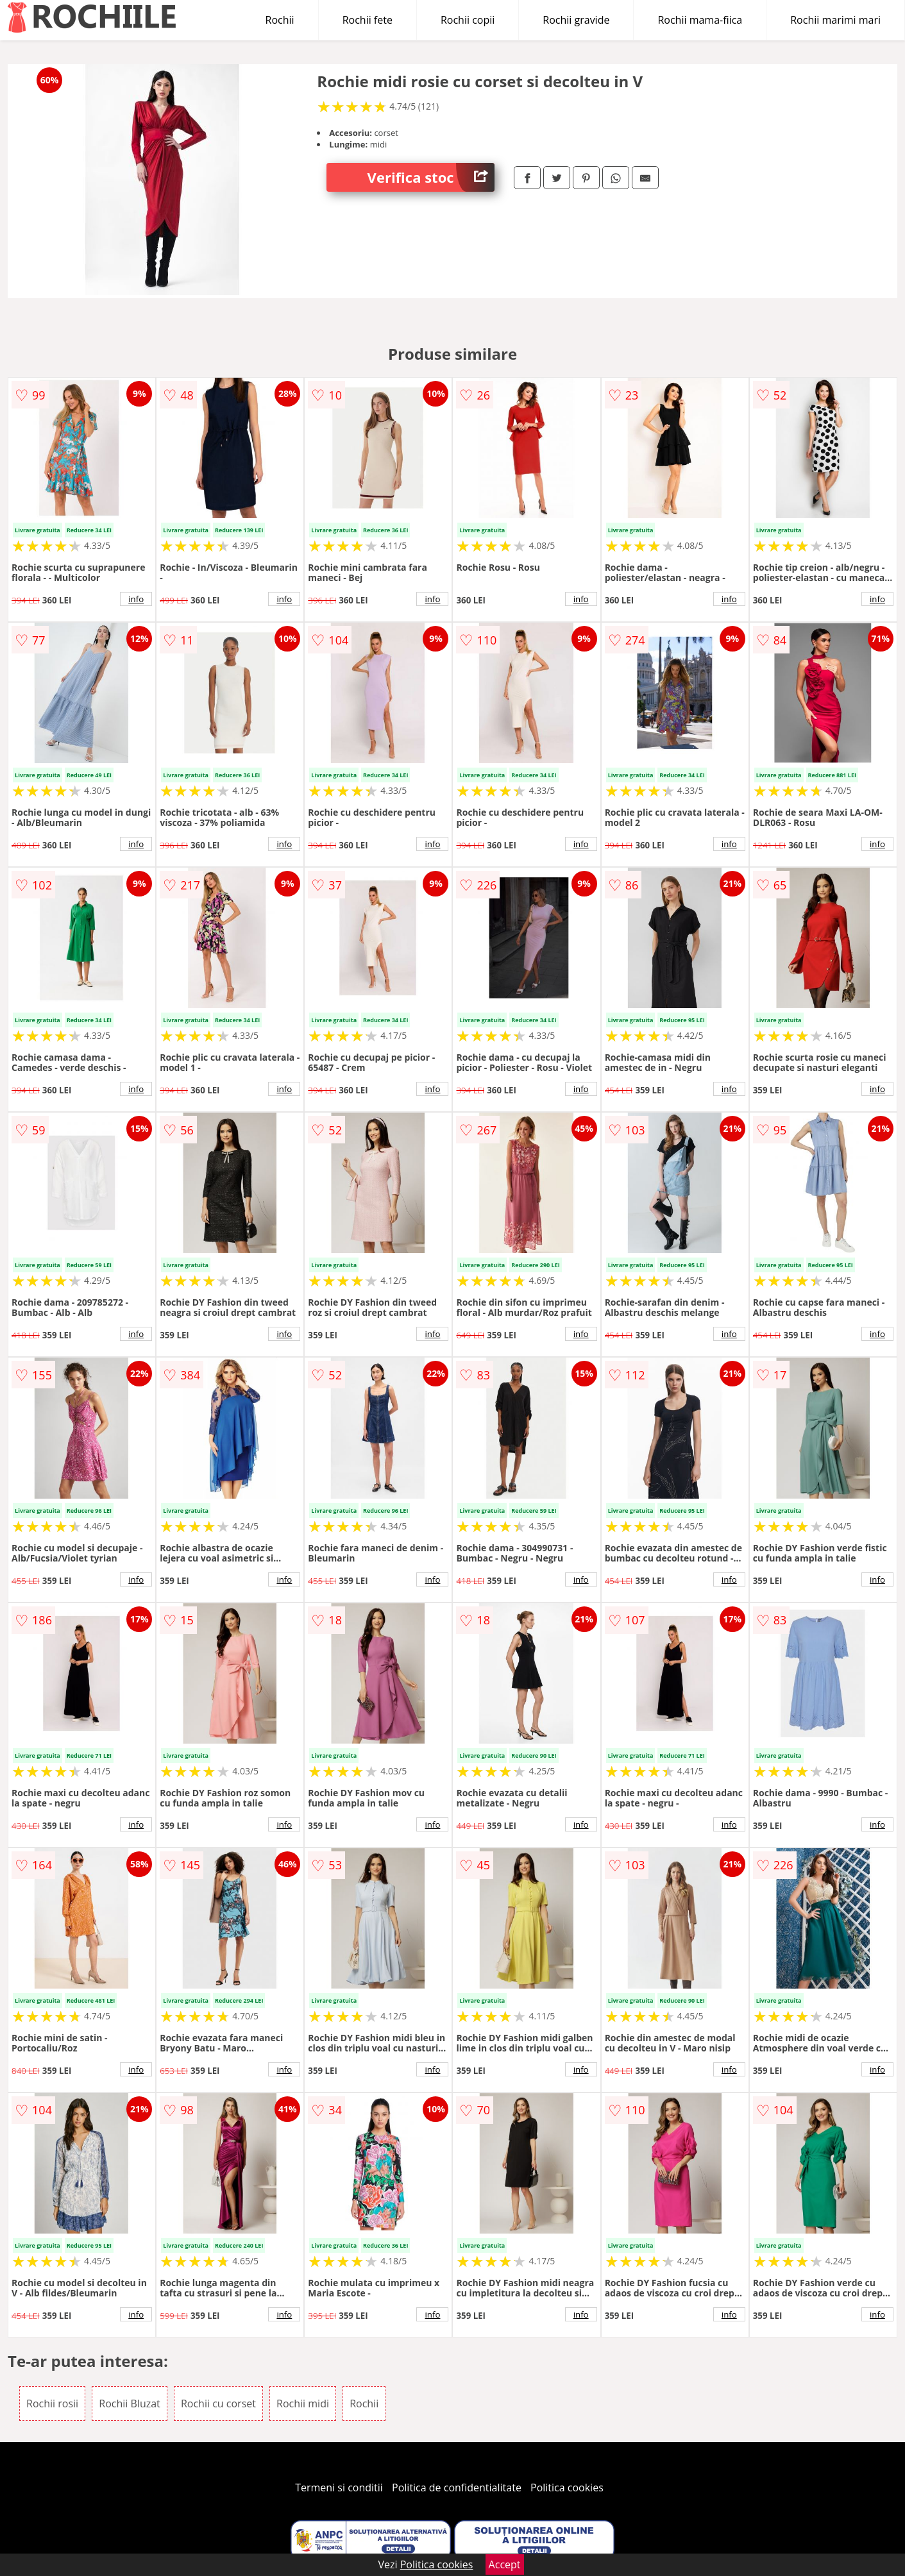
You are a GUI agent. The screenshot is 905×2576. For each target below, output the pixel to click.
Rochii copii (468, 20)
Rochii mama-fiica (699, 20)
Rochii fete (368, 20)
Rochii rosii (52, 2403)
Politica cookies (567, 2487)
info (136, 599)
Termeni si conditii (339, 2487)
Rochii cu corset (218, 2403)
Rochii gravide (576, 20)
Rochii (280, 20)
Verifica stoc (431, 177)
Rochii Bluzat (129, 2403)
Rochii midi (302, 2403)
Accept (505, 2564)
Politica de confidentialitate (456, 2487)
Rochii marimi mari (835, 20)
